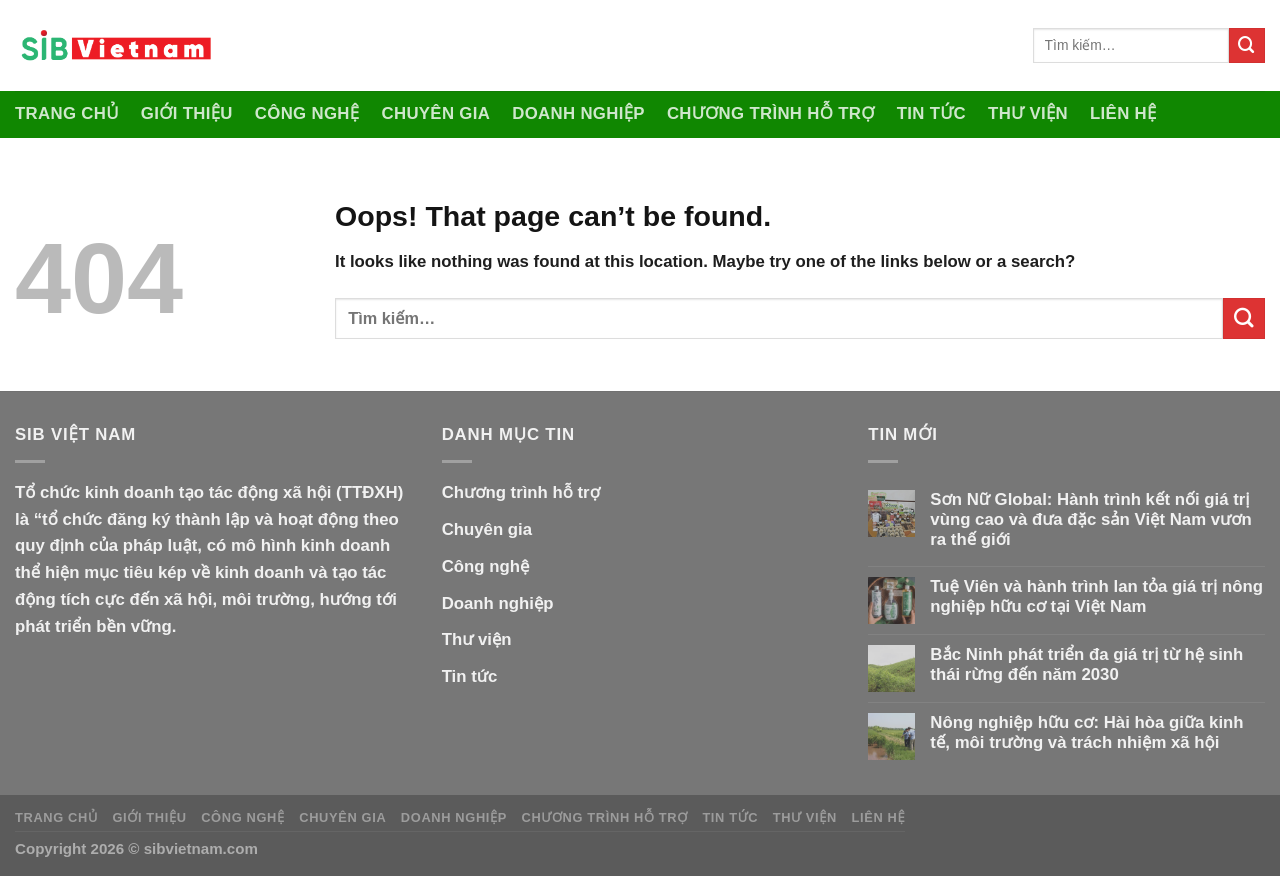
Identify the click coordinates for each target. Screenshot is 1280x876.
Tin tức (931, 113)
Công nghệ (307, 113)
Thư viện (1028, 113)
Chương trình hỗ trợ (771, 113)
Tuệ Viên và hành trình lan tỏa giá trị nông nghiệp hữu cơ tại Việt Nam (1096, 596)
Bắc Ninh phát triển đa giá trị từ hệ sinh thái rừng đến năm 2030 (1086, 664)
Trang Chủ (67, 113)
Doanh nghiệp (578, 113)
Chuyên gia (435, 113)
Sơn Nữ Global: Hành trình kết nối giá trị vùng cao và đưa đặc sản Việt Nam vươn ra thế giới (1090, 519)
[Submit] (1247, 45)
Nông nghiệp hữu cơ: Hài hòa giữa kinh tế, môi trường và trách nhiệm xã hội (1086, 732)
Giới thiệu (187, 113)
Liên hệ (1123, 113)
